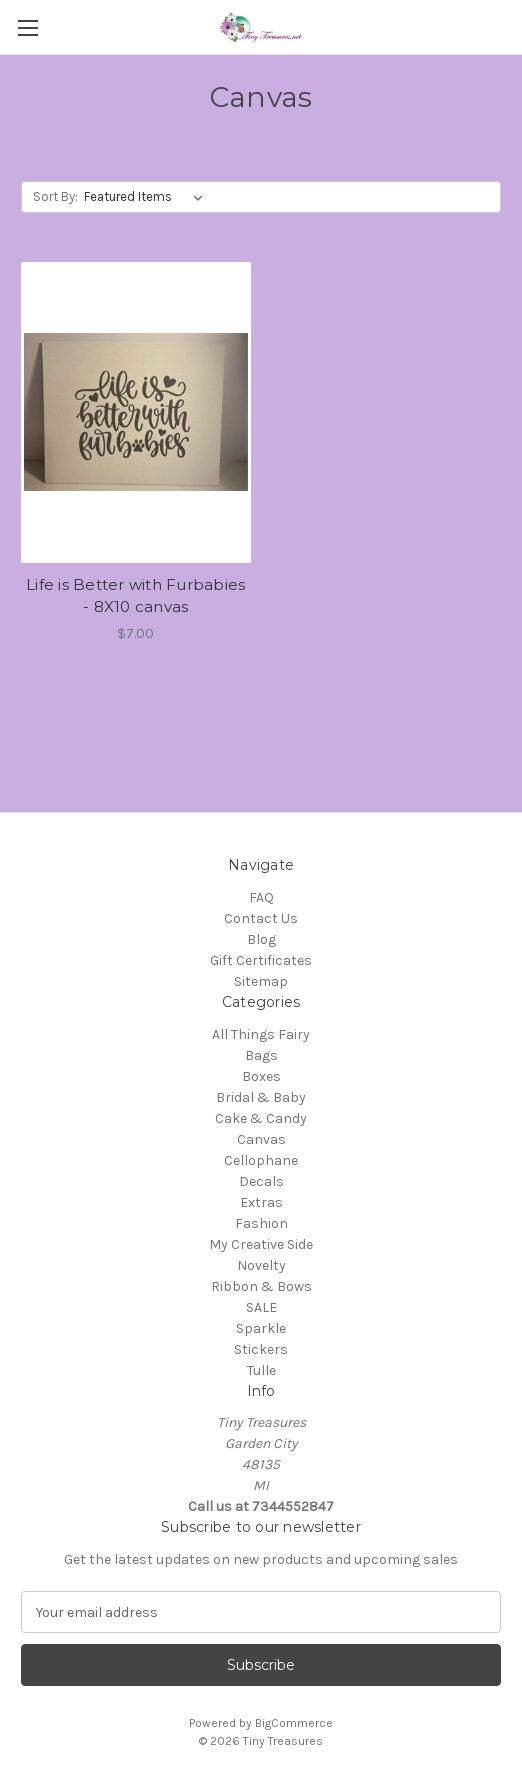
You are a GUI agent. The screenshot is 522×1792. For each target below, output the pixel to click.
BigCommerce (294, 1723)
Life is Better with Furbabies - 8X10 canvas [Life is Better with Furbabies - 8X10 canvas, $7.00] (135, 596)
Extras (261, 1202)
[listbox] (147, 197)
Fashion (261, 1223)
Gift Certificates (261, 960)
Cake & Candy (261, 1118)
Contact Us (261, 918)
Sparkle (261, 1328)
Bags (261, 1055)
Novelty (261, 1265)
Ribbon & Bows (261, 1286)
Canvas (261, 1139)
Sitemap (261, 981)
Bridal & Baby (261, 1097)
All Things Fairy (261, 1034)
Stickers (261, 1349)
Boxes (261, 1076)
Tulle (261, 1370)
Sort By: (55, 196)
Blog (261, 939)
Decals (261, 1181)
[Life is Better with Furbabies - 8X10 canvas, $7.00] (136, 412)
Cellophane (261, 1160)
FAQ (261, 897)
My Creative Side (261, 1244)
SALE (261, 1307)
